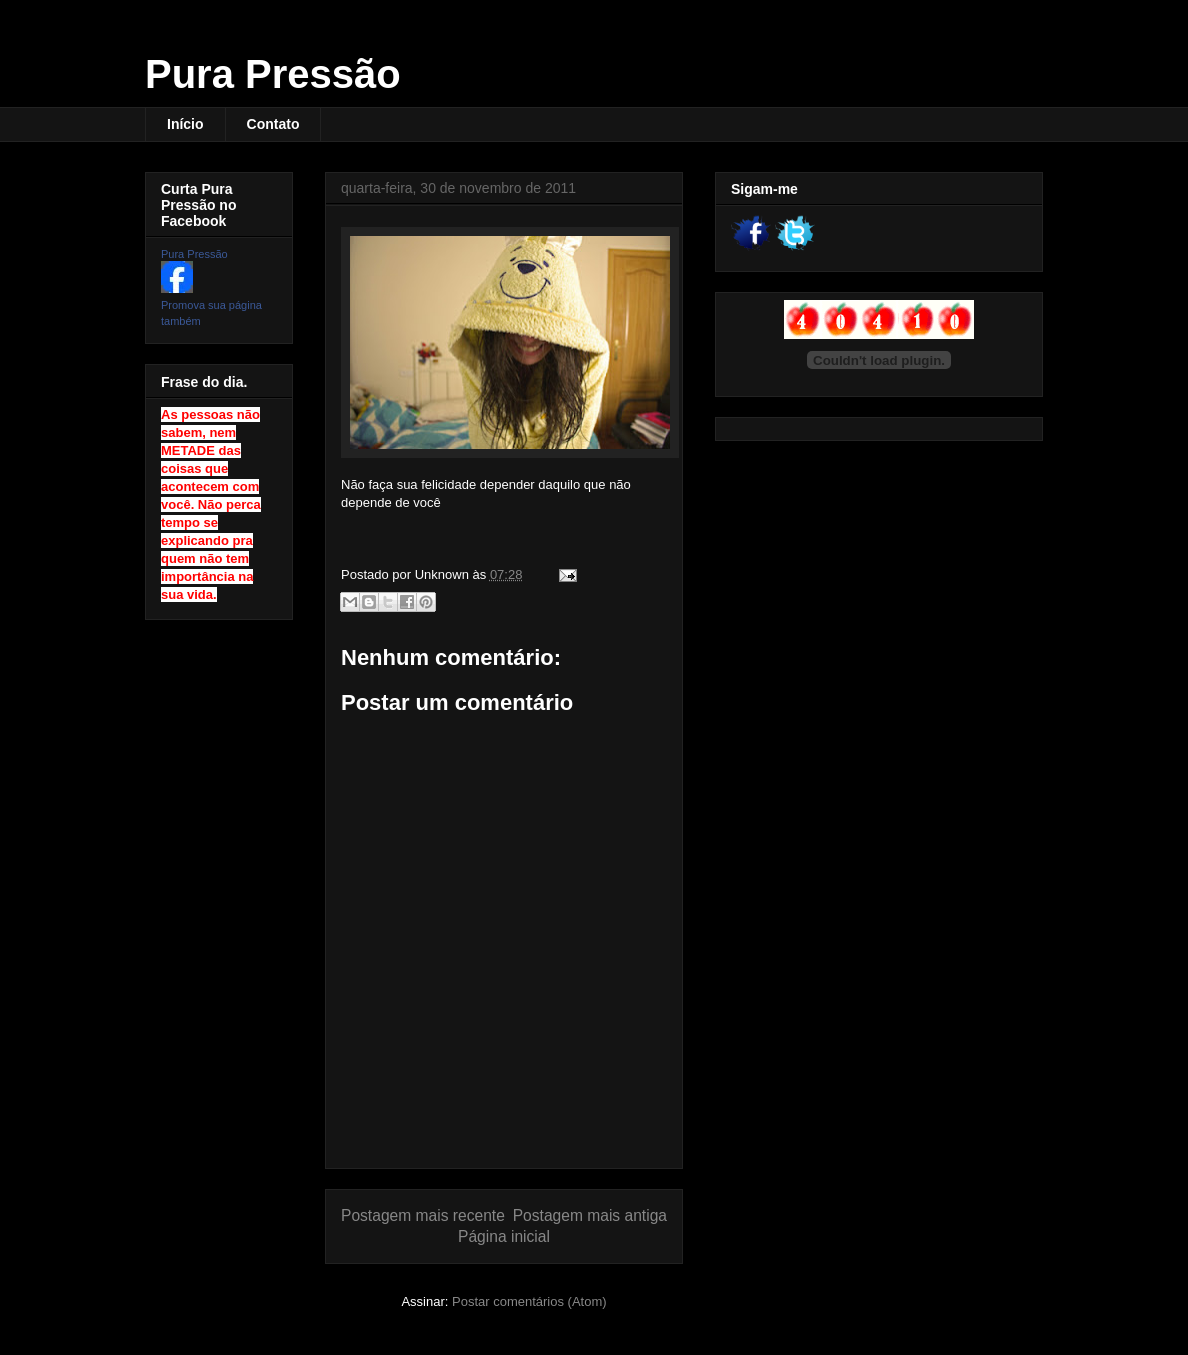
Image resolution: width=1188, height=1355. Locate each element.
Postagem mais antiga (590, 1215)
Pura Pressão (273, 74)
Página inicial (504, 1236)
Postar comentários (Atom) (529, 1301)
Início (185, 124)
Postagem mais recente (423, 1215)
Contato (273, 124)
